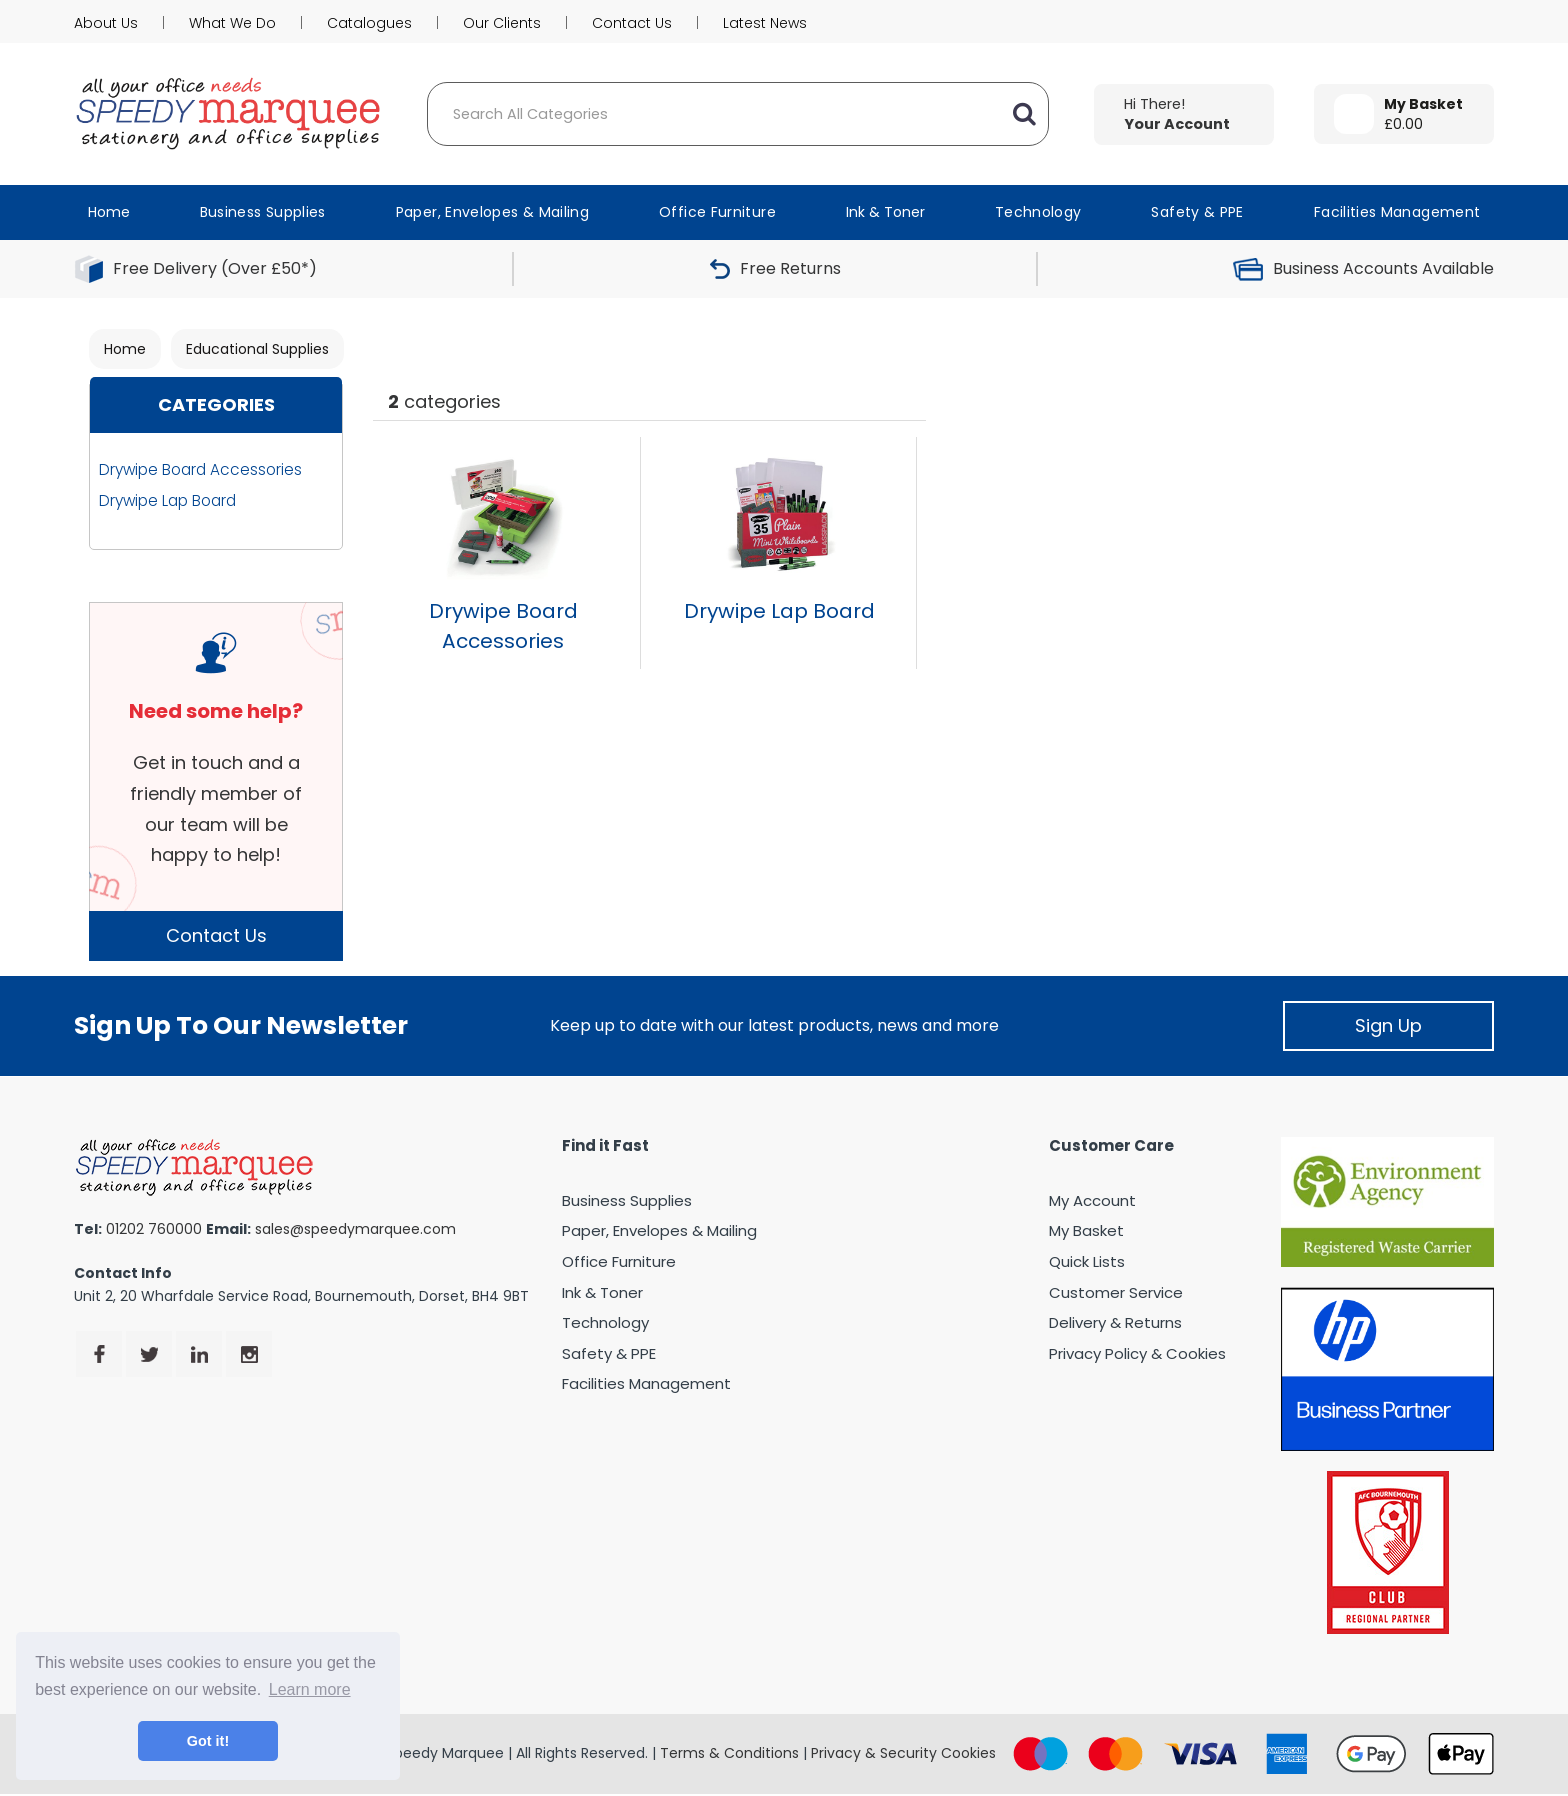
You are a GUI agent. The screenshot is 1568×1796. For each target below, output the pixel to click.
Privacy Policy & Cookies (1137, 1353)
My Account (1092, 1200)
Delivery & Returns (1115, 1322)
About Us (106, 23)
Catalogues (369, 23)
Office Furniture (717, 212)
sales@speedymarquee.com (355, 1229)
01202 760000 (154, 1229)
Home (109, 212)
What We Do (232, 23)
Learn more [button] (310, 1689)
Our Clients (502, 23)
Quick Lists (1087, 1261)
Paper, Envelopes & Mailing (492, 212)
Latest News (765, 23)
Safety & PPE (1197, 212)
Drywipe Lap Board (167, 500)
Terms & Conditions (729, 1753)
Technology (1038, 212)
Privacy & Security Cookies (903, 1753)
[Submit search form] (1024, 114)
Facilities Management (1397, 212)
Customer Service (1116, 1292)
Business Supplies (263, 212)
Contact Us (632, 23)
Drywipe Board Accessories (200, 469)
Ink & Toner (885, 212)
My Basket (1086, 1230)
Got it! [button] (208, 1741)
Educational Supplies (257, 349)
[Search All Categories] (738, 114)
